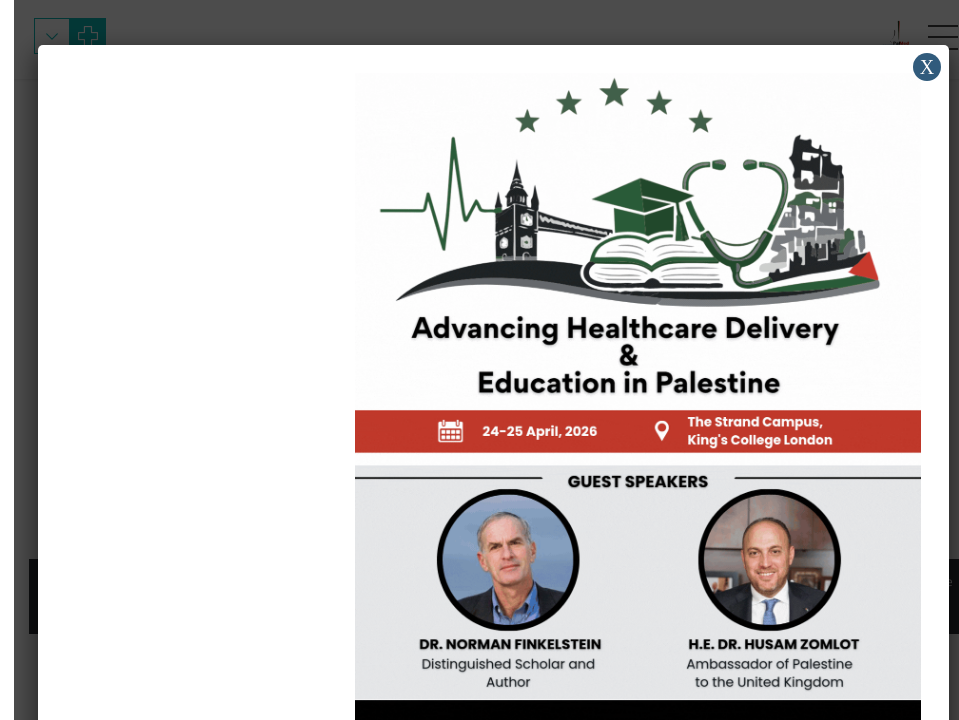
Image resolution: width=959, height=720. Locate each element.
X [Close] (913, 67)
